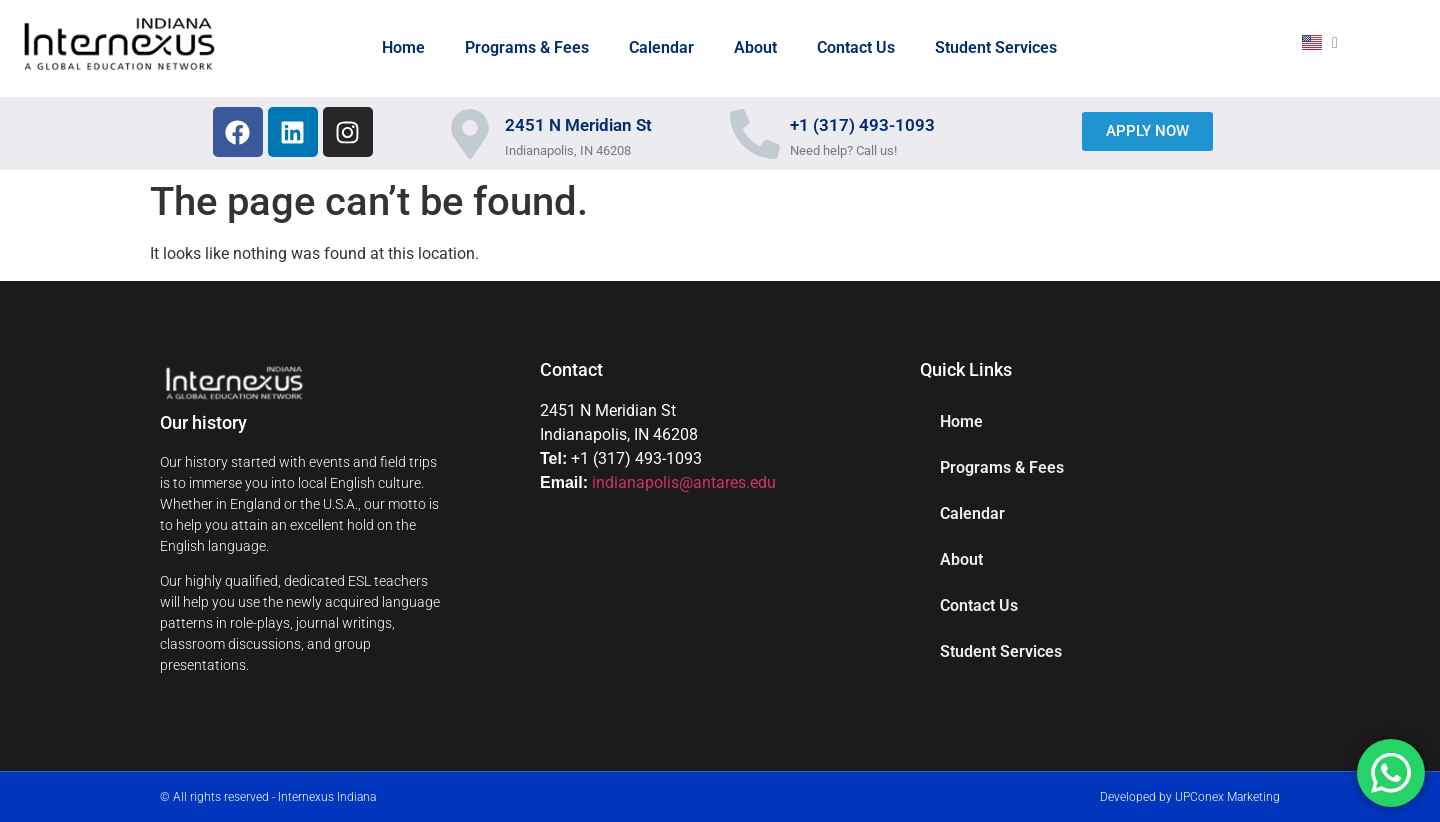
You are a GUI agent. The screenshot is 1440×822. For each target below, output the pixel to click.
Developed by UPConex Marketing (1190, 797)
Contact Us (856, 47)
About (755, 47)
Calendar (661, 47)
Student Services (996, 47)
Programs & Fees (527, 47)
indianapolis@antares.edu (684, 482)
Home (403, 47)
